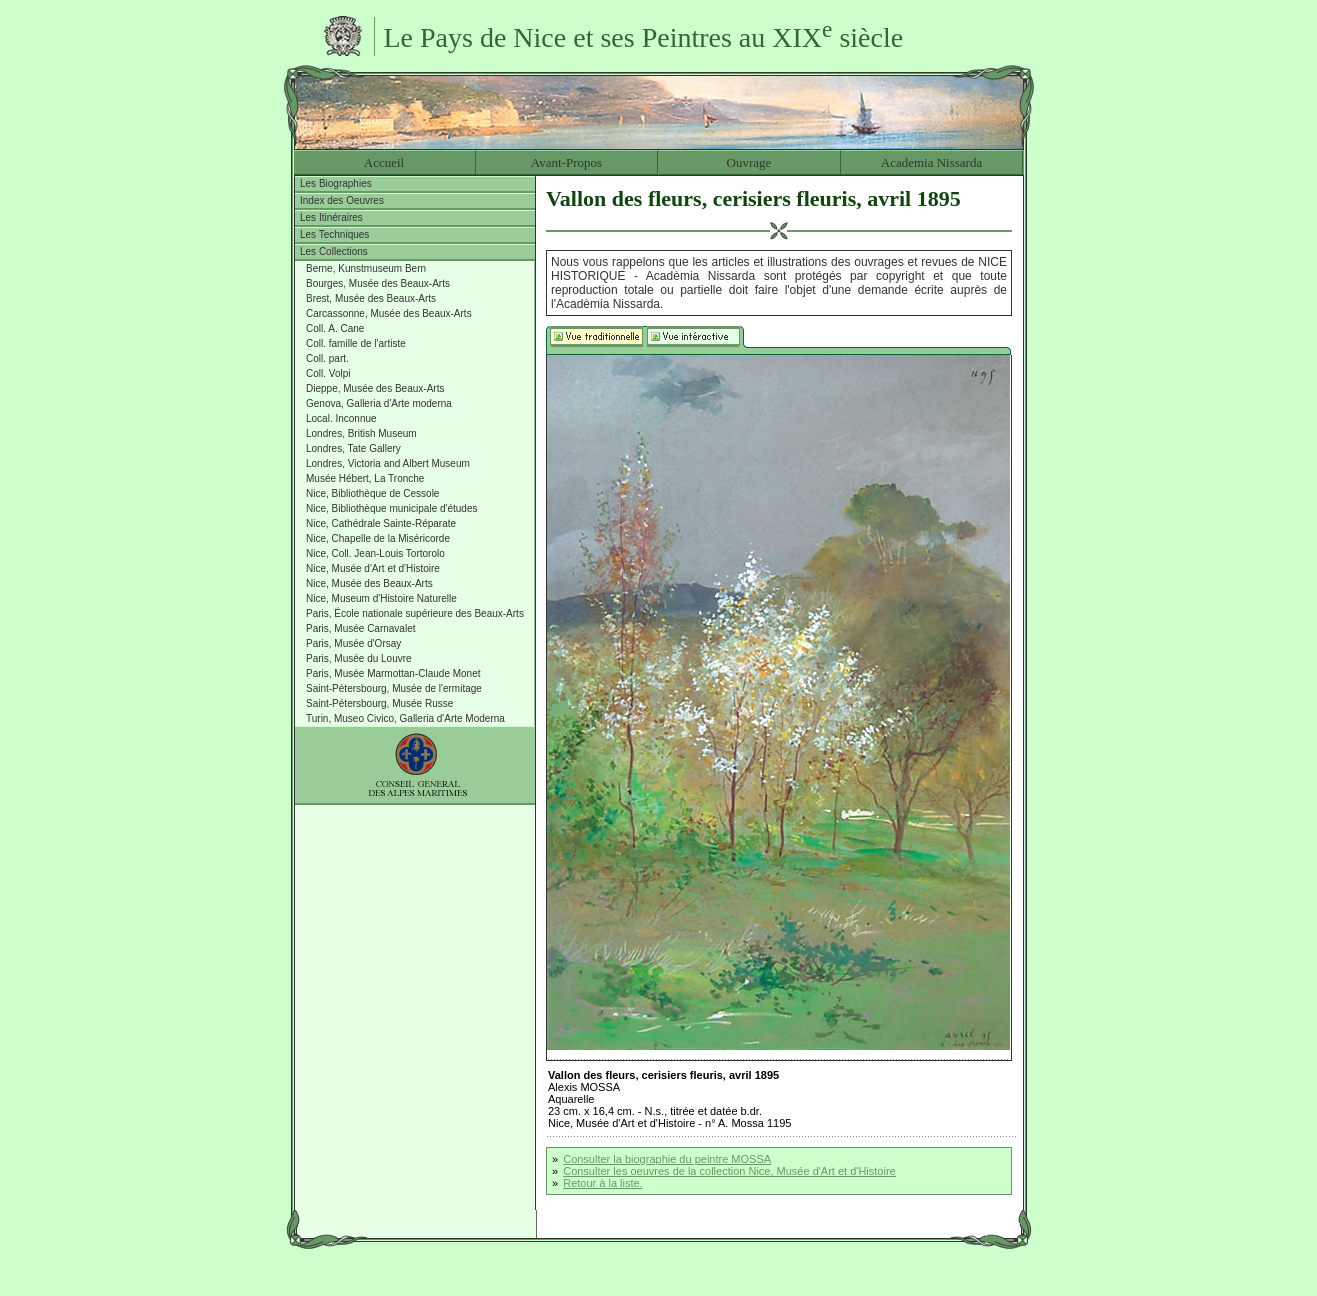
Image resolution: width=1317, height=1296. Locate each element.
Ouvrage (749, 162)
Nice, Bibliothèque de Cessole (372, 493)
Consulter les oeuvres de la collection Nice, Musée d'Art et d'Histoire (729, 1171)
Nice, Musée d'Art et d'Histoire (373, 568)
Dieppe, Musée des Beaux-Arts (375, 388)
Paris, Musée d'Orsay (353, 643)
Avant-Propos (566, 162)
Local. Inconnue (341, 418)
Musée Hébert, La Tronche (365, 478)
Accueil (384, 162)
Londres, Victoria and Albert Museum (388, 463)
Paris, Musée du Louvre (359, 658)
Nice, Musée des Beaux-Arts (369, 583)
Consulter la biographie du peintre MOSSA (667, 1159)
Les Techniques (334, 234)
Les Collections (334, 251)
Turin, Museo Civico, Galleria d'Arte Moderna (405, 718)
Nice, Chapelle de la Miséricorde (378, 538)
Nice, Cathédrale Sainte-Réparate (381, 523)
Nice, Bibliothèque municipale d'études (391, 508)
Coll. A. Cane (335, 328)
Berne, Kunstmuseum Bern (366, 268)
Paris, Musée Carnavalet (361, 628)
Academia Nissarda (931, 162)
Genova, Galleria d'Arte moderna (379, 403)
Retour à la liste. (602, 1183)
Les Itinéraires (331, 217)
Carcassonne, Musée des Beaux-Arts (389, 313)
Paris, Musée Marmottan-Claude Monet (393, 673)
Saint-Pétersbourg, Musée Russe (379, 703)
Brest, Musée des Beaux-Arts (371, 298)
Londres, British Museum (361, 433)
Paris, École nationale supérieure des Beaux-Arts (415, 613)
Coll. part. (327, 358)
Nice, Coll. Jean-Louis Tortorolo (375, 553)
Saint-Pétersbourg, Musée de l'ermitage (394, 688)
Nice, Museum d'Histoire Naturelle (381, 598)
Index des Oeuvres (342, 200)
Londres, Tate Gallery (353, 448)
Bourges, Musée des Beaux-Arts (378, 283)
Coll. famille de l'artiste (356, 343)
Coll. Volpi (328, 373)
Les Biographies (336, 183)
